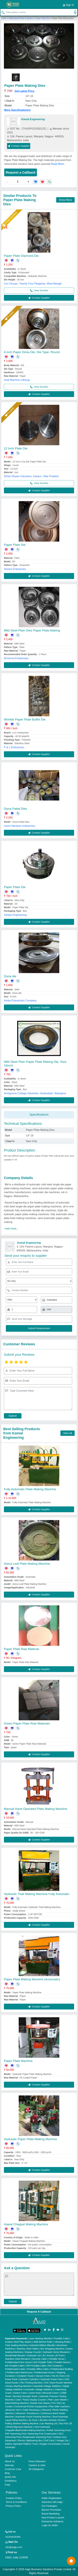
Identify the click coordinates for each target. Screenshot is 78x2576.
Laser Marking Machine (40, 2338)
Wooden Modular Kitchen (52, 2420)
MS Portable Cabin (14, 2365)
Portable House (57, 2359)
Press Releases (37, 2461)
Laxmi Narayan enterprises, (20, 825)
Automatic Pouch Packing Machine (33, 2416)
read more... (12, 1228)
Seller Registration (52, 2498)
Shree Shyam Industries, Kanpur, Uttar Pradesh (31, 476)
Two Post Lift (65, 2423)
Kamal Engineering (33, 119)
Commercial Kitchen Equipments (30, 2406)
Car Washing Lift (48, 2423)
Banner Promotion (51, 2509)
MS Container (55, 2365)
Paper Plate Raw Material (21, 1649)
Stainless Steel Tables (27, 2348)
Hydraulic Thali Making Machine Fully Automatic (36, 1894)
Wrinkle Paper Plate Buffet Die (25, 719)
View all (67, 1433)
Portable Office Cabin (38, 2369)
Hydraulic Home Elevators (56, 2352)
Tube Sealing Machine (16, 2345)
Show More (65, 200)
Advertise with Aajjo (52, 2502)
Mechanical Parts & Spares (21, 18)
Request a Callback (20, 172)
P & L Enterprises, (14, 747)
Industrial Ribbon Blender (42, 2345)
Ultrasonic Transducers (27, 2413)
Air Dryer (33, 2420)
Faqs (7, 2484)
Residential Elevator (15, 2355)
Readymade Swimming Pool (37, 2437)
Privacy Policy (13, 2505)
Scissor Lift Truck (55, 2355)
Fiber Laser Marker (57, 2399)
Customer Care (13, 2469)
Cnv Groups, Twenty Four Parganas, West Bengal (32, 283)
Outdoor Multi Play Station (18, 2342)
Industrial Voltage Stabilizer (47, 2386)
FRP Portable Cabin (36, 2365)
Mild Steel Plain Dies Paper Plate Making (32, 630)
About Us (10, 2461)
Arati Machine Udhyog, (17, 380)
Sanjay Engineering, (15, 915)
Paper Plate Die (42, 18)
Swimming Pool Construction (42, 2433)
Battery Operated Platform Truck (21, 2444)
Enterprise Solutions (52, 2521)
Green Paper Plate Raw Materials (27, 1723)
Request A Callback (39, 2311)
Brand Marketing (50, 2513)
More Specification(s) (17, 110)
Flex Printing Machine (31, 2382)
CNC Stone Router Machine (58, 2382)
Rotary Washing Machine (19, 2386)
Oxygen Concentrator (50, 2444)
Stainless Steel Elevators (17, 2359)
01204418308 (12, 2536)
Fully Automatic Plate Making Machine (30, 1489)
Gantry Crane (20, 2393)
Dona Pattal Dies (15, 808)
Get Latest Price (24, 91)
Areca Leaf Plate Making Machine (27, 1563)
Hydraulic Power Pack (51, 2379)
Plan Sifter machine (59, 2406)
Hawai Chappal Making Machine (26, 2224)
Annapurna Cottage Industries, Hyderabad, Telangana (35, 1093)
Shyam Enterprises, (15, 569)
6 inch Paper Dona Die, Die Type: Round (32, 352)
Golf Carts (49, 2440)
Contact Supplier (18, 145)
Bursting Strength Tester (25, 2396)
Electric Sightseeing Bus (30, 2440)
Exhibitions (11, 2480)
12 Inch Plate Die (15, 448)
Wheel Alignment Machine (19, 2427)
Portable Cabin (61, 2338)
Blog (7, 2473)
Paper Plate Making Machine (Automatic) (32, 1979)
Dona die (10, 976)
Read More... (58, 164)
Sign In (68, 5)
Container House (25, 2376)
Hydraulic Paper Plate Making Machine (30, 2139)
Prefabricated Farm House (18, 2362)
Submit (13, 1415)
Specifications (38, 1114)
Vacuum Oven (43, 2376)
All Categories (36, 2469)
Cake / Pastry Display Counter (31, 2399)
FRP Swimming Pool (15, 2433)
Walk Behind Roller (43, 2342)
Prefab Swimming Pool (58, 2430)
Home (3, 18)
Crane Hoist (35, 2393)
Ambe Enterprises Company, (20, 1000)
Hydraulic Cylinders (29, 2379)
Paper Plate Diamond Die (21, 255)
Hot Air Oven (58, 2376)
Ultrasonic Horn (13, 2410)
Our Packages (49, 2505)
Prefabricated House (44, 2372)
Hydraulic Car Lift (36, 2355)
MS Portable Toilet (43, 2362)
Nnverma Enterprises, (16, 658)
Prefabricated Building (62, 2369)
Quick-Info (10, 2476)
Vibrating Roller (62, 2342)
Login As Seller (50, 2525)
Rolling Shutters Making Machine (21, 2423)
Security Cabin (39, 2359)
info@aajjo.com (13, 2547)
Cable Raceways (31, 2410)
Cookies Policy (14, 2498)
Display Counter (33, 2352)
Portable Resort (62, 2362)
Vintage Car (62, 2440)
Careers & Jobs (37, 2465)
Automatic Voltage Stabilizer (38, 2389)
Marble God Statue (40, 2403)
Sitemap (9, 2465)
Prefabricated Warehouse (19, 2372)
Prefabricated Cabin (15, 2369)
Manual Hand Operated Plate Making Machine (35, 1808)
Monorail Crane (50, 2393)
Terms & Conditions (16, 2502)
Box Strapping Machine (52, 2348)
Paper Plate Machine (18, 2061)
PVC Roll (56, 2403)
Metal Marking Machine (17, 2403)
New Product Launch (53, 2517)
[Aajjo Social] (45, 2329)
